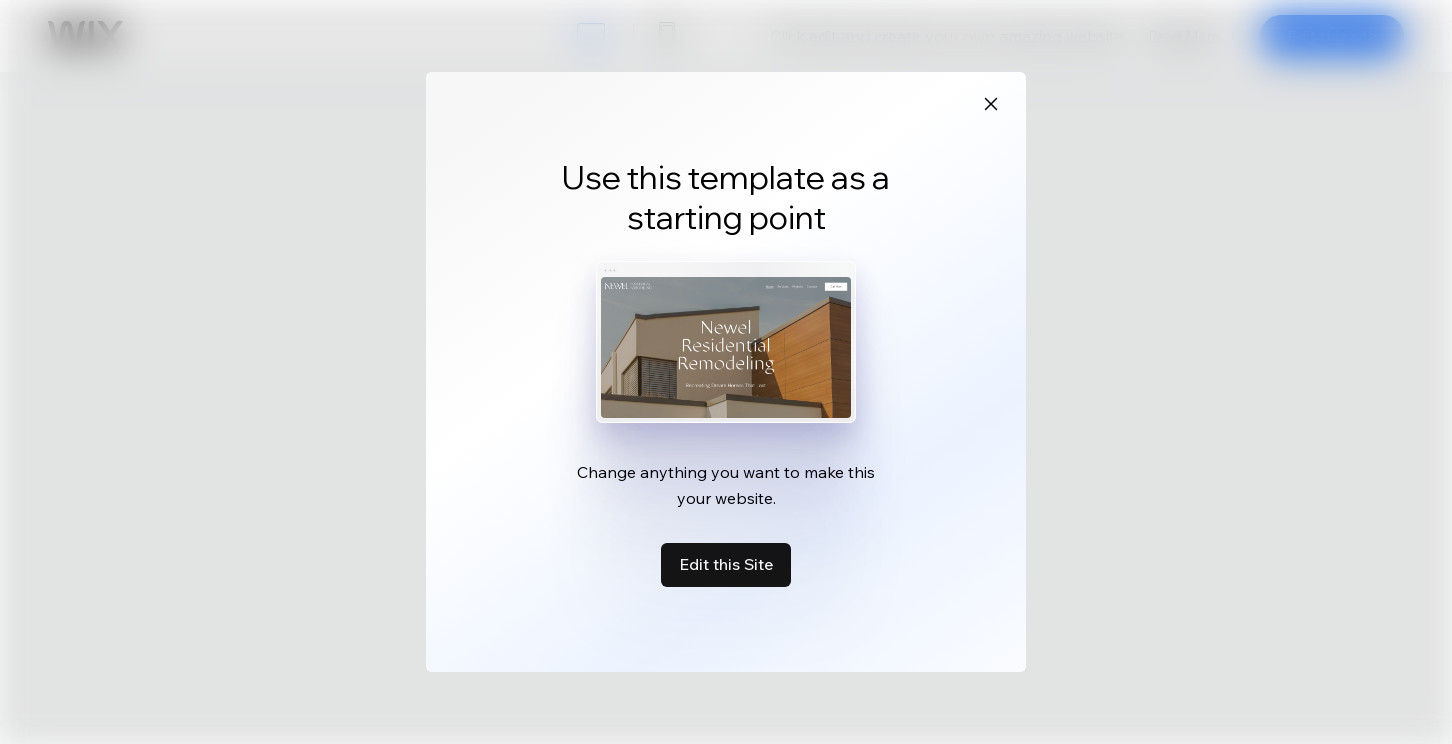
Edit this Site (726, 564)
